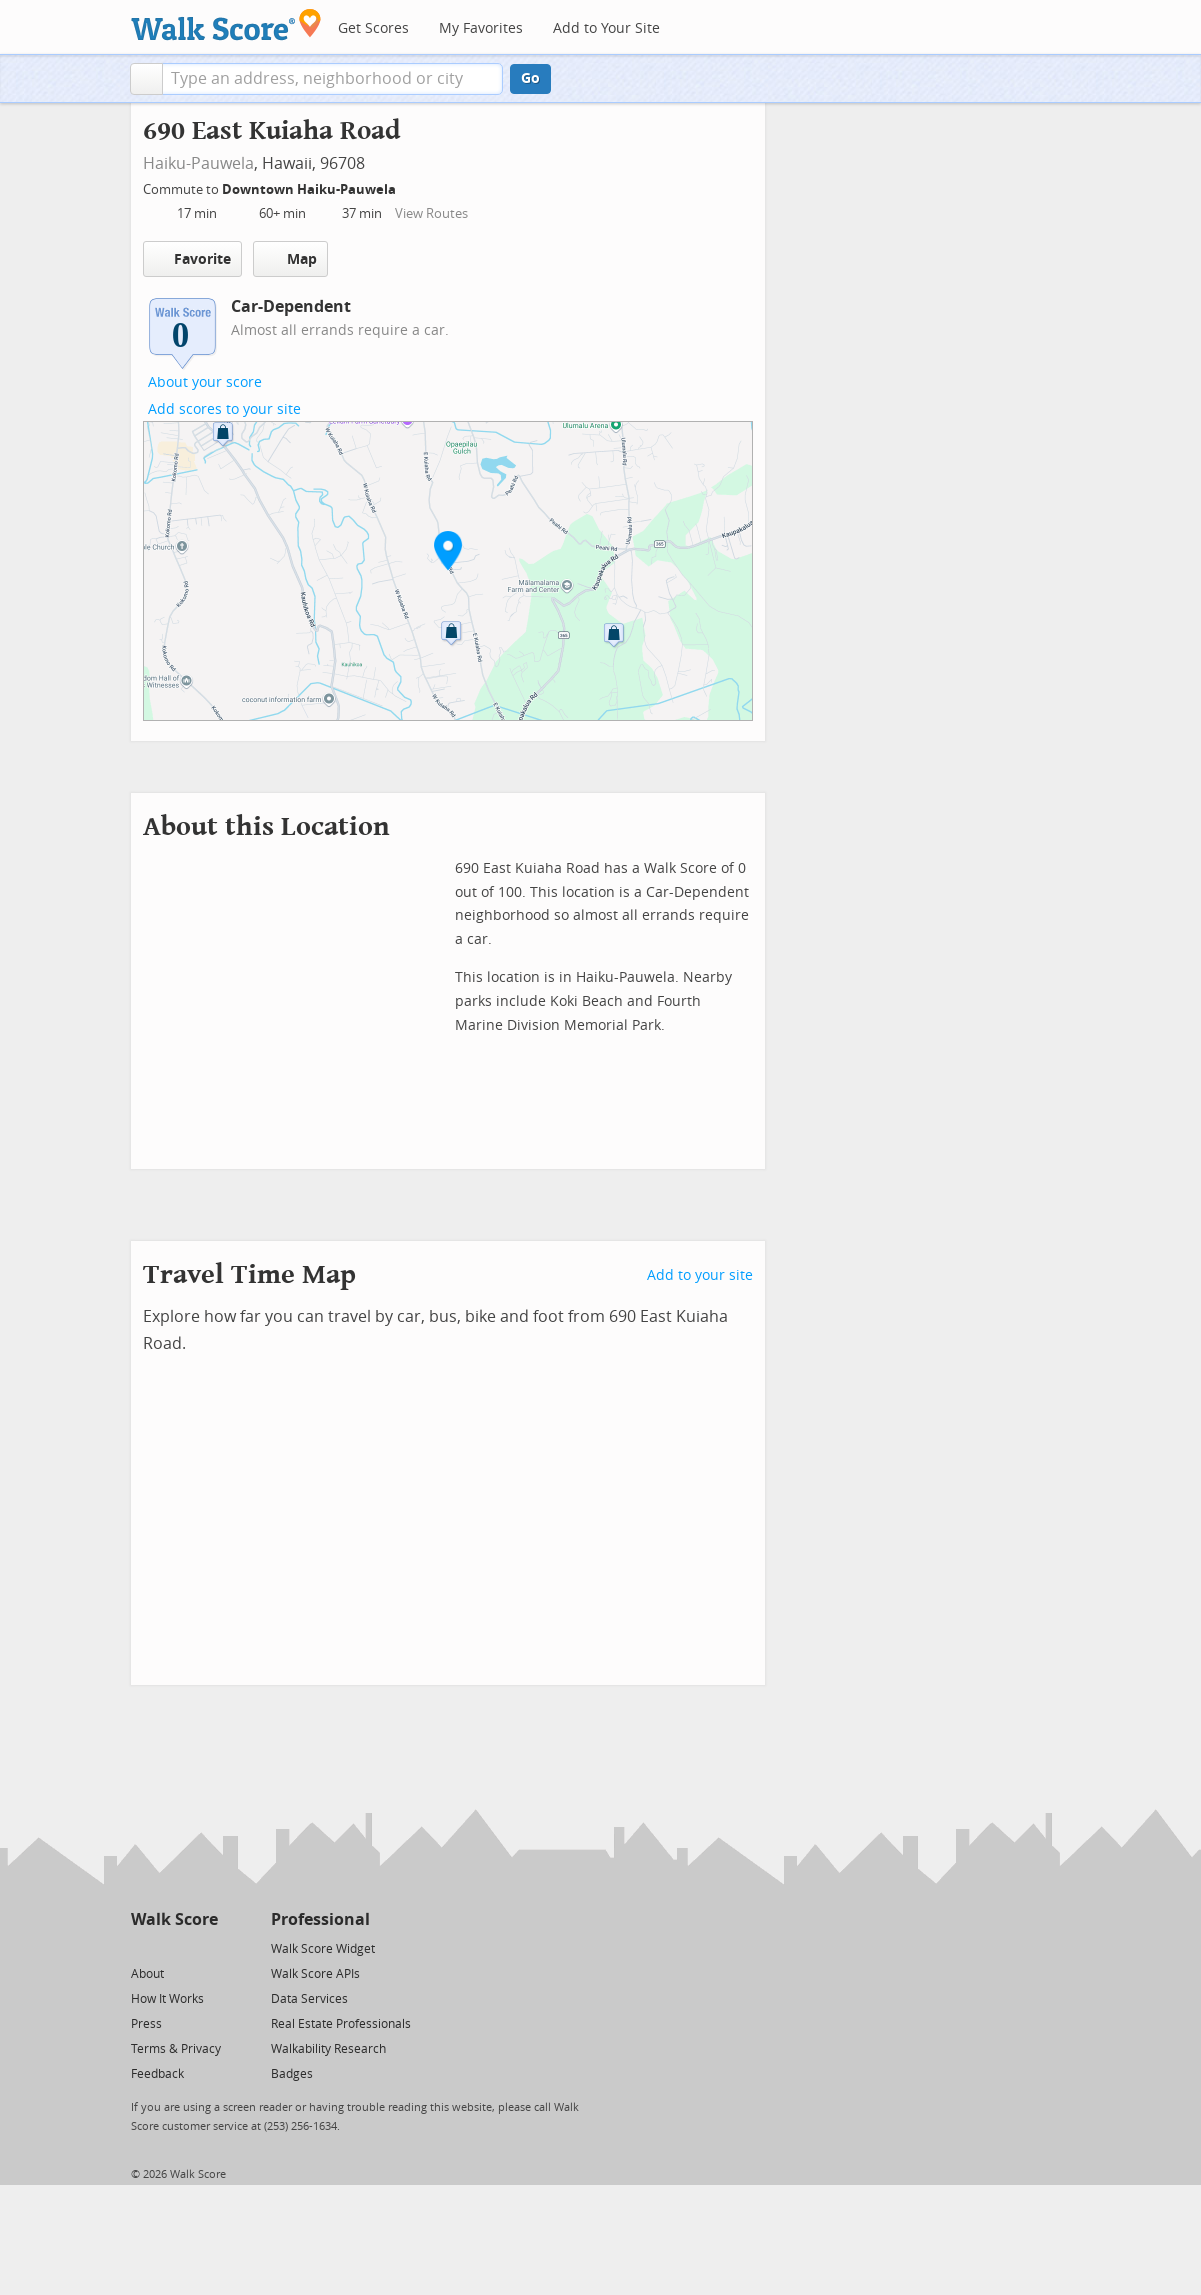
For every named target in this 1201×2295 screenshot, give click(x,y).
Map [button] (290, 259)
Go (530, 78)
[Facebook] (173, 1947)
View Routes (431, 213)
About (147, 1974)
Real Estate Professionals (341, 2024)
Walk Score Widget (323, 1949)
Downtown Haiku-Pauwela (310, 189)
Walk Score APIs (315, 1974)
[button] (146, 79)
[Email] (204, 1947)
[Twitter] (142, 1947)
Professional (320, 1919)
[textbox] (332, 79)
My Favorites (481, 28)
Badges (292, 2074)
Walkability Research (328, 2049)
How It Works (167, 1999)
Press (146, 2024)
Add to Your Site (606, 28)
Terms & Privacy (176, 2049)
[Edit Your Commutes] (409, 186)
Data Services (309, 1999)
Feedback (157, 2074)
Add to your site (700, 1275)
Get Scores (373, 28)
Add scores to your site (224, 409)
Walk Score (174, 1919)
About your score (205, 382)
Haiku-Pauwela (198, 163)
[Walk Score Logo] (226, 24)
